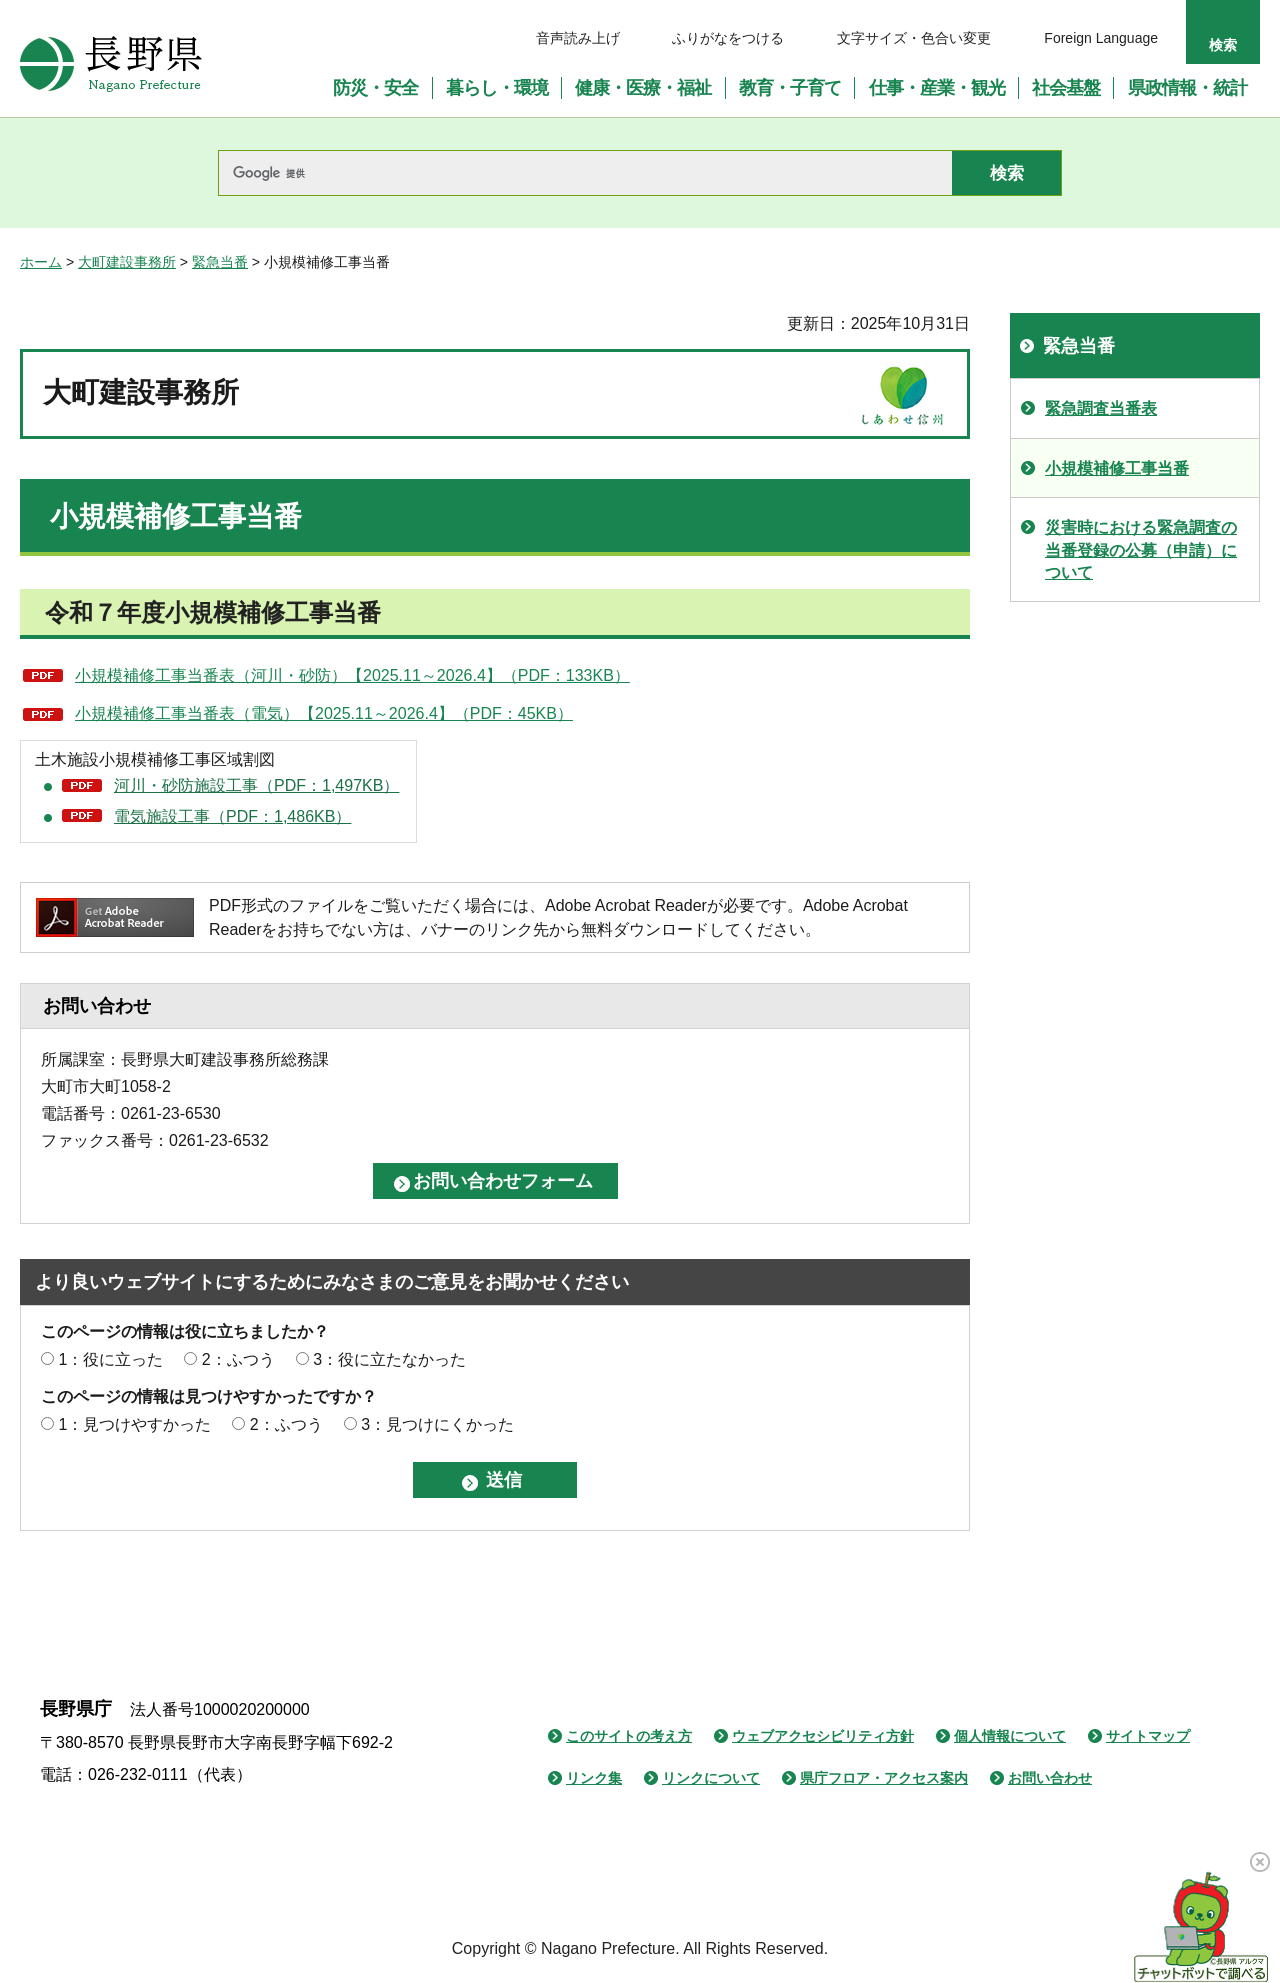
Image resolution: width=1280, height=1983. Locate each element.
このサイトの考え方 (629, 1736)
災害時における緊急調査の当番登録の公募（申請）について (1141, 550)
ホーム (41, 262)
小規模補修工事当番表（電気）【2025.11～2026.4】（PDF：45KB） (324, 713)
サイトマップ (1148, 1736)
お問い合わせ (1050, 1778)
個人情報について (1010, 1736)
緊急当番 (220, 262)
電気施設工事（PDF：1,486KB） (232, 816)
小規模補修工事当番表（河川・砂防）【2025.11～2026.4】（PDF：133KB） (352, 675)
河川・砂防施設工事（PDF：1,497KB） (256, 785)
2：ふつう (238, 1359)
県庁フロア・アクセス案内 (884, 1778)
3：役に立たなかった (389, 1359)
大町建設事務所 (127, 262)
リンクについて (711, 1778)
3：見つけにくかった (437, 1424)
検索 (1223, 45)
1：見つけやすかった (134, 1424)
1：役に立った (110, 1359)
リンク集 (594, 1778)
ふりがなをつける (728, 38)
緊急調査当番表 (1101, 408)
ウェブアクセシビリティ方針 (823, 1736)
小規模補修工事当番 (1117, 468)
